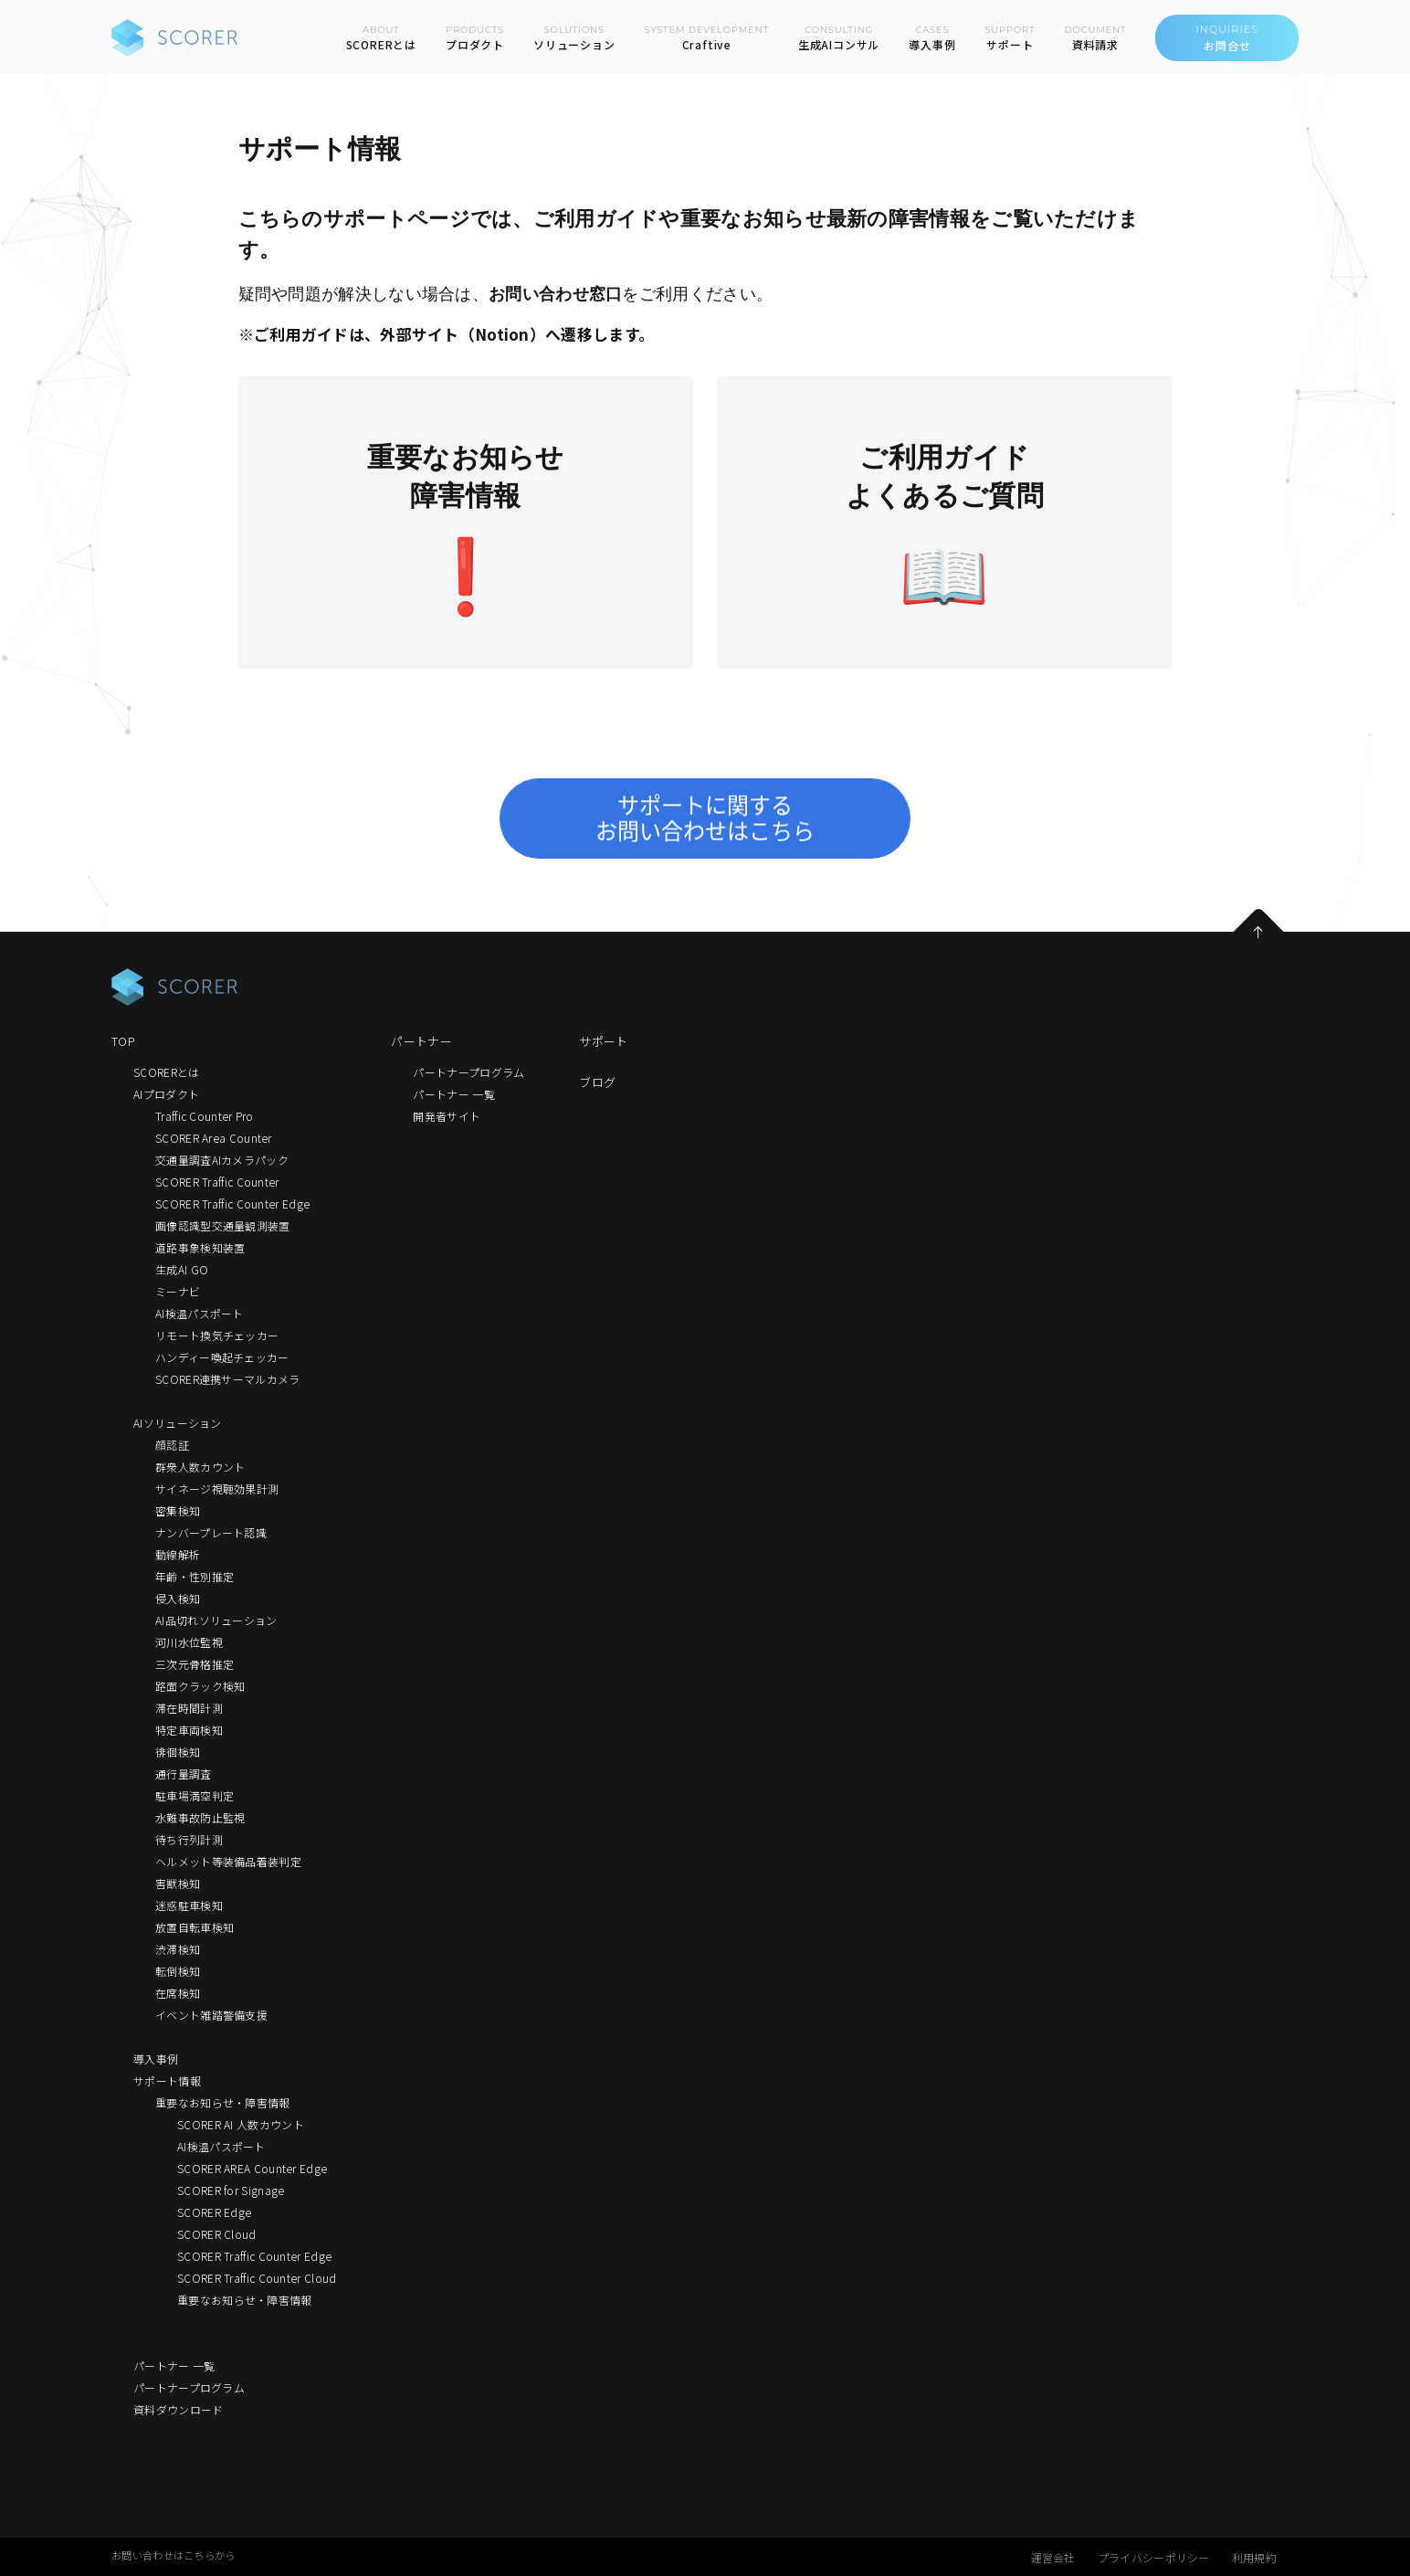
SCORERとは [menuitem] (166, 1072)
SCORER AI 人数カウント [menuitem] (240, 2124)
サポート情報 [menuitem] (167, 2080)
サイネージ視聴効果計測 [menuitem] (217, 1488)
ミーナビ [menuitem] (177, 1291)
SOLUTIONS (574, 38)
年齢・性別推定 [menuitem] (194, 1576)
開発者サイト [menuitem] (446, 1116)
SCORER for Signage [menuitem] (230, 2190)
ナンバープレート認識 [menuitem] (211, 1532)
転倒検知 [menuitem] (177, 1971)
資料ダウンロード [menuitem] (178, 2409)
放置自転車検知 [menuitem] (194, 1927)
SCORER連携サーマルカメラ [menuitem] (227, 1379)
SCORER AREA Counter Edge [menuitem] (252, 2168)
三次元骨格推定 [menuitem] (194, 1664)
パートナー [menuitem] (421, 1041)
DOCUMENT (1095, 38)
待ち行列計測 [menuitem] (189, 1839)
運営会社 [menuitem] (1053, 2557)
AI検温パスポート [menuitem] (199, 1313)
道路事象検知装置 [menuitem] (200, 1247)
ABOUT (381, 38)
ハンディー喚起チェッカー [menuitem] (222, 1357)
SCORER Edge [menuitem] (214, 2212)
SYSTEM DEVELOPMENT (707, 38)
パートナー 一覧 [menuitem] (174, 2365)
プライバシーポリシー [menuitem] (1154, 2557)
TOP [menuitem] (123, 1041)
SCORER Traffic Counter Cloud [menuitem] (256, 2278)
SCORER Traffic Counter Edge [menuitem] (232, 1203)
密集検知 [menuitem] (177, 1510)
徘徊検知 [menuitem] (177, 1751)
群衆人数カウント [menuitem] (200, 1466)
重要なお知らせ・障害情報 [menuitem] (222, 2102)
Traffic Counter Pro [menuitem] (204, 1116)
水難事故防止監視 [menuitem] (200, 1817)
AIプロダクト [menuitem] (166, 1094)
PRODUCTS (475, 38)
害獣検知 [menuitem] (177, 1883)
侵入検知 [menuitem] (177, 1598)
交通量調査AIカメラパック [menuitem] (222, 1159)
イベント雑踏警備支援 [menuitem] (211, 2014)
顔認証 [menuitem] (172, 1444)
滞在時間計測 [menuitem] (189, 1708)
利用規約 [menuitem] (1254, 2557)
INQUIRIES (1226, 38)
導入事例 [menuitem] (155, 2058)
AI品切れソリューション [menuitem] (216, 1620)
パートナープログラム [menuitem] (189, 2387)
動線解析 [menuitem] (177, 1554)
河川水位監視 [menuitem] (189, 1642)
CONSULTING (838, 38)
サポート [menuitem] (603, 1041)
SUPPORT (1009, 38)
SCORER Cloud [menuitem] (217, 2234)
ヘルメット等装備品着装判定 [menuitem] (228, 1861)
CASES (932, 38)
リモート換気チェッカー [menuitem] (217, 1335)
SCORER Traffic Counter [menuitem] (217, 1181)
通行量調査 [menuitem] (183, 1773)
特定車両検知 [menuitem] (189, 1729)
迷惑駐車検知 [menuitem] (189, 1905)
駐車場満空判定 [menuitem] (194, 1795)
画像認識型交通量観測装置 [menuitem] (222, 1225)
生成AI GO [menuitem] (181, 1269)
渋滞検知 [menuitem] (177, 1949)
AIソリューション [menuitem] (177, 1423)
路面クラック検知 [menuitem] (200, 1686)
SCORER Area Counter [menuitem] (213, 1137)
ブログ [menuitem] (597, 1082)
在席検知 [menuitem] (177, 1993)
